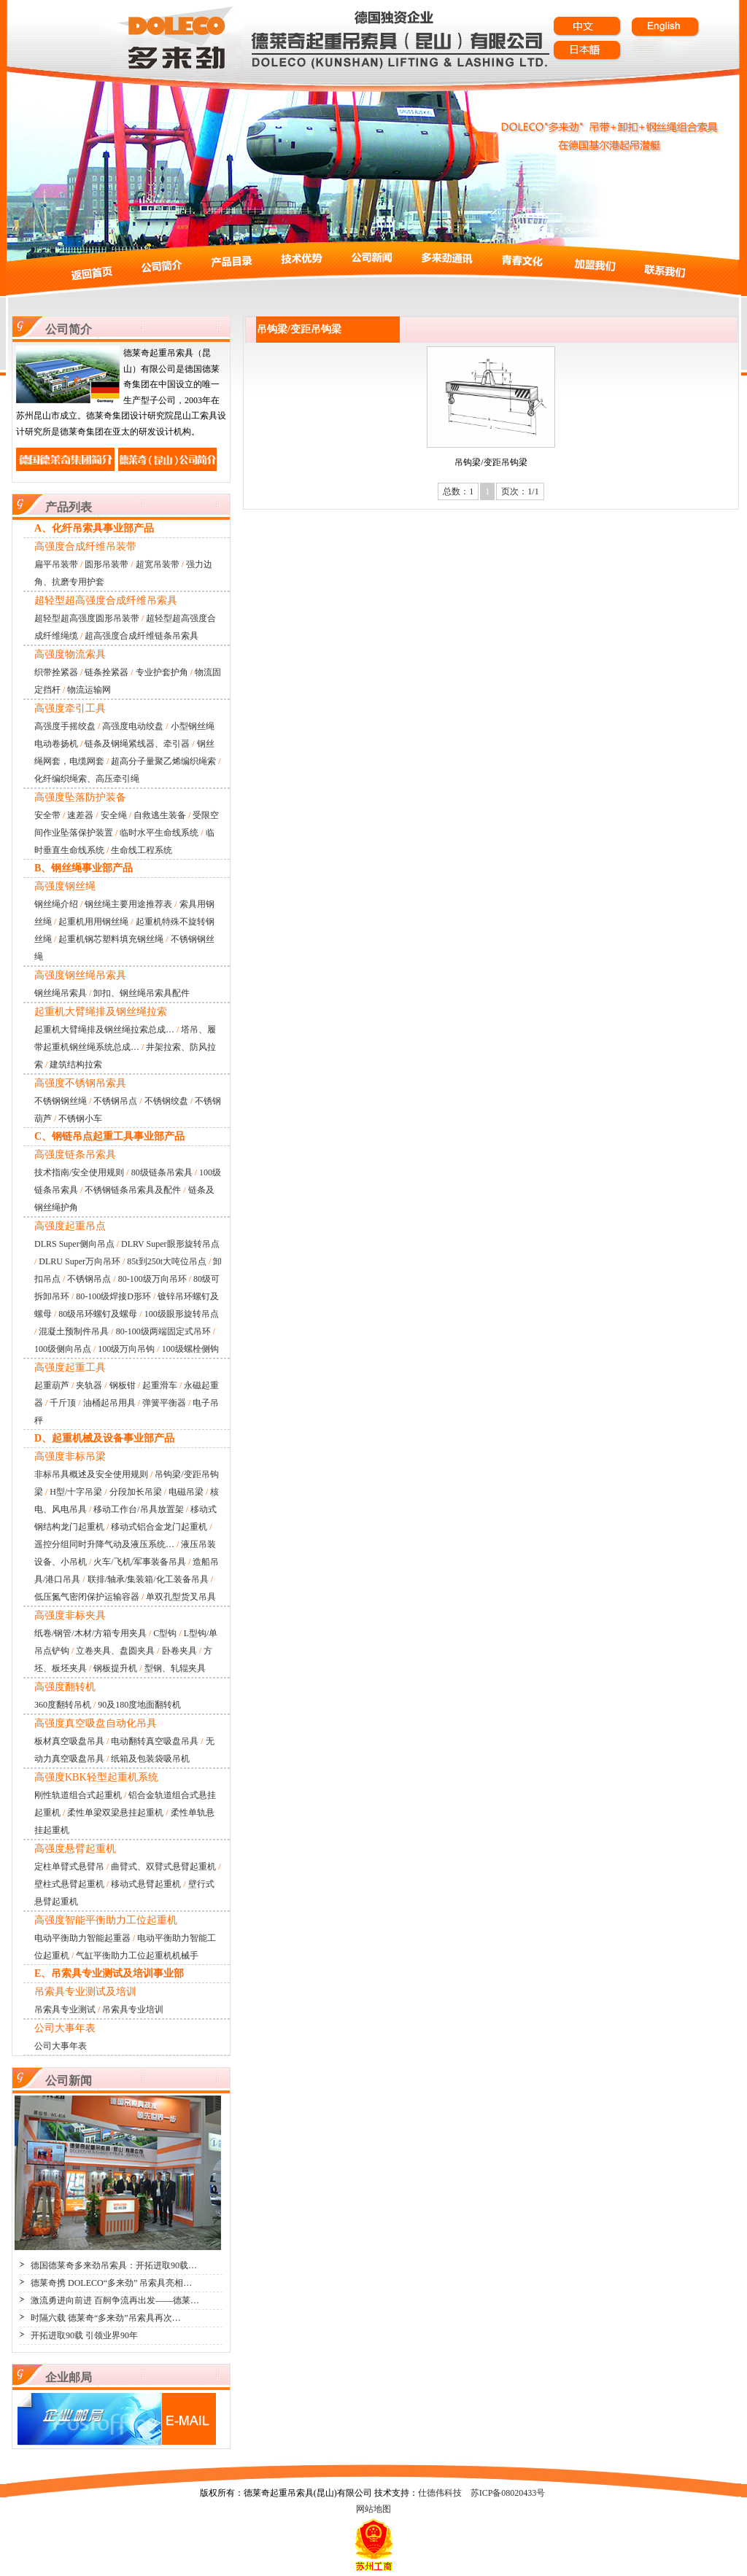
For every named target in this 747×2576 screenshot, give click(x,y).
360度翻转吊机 (62, 1705)
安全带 (47, 815)
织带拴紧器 (56, 672)
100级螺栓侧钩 (190, 1349)
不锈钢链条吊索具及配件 (133, 1190)
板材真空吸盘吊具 (69, 1741)
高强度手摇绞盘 (65, 726)
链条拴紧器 (106, 672)
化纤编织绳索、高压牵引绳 (86, 779)
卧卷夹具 (179, 1651)
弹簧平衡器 (164, 1403)
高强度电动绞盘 (132, 726)
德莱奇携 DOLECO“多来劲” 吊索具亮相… (111, 2283)
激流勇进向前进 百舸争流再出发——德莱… (115, 2300)
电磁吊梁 (186, 1492)
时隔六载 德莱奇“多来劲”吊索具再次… (106, 2318)
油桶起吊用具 (109, 1403)
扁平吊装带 (56, 564)
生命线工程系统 (141, 850)
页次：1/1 (519, 491)
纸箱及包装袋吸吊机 (150, 1759)
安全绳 (114, 815)
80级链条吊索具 (162, 1172)
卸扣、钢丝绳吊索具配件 (141, 993)
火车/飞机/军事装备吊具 (139, 1562)
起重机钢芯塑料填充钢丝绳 (110, 939)
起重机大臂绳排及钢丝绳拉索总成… (104, 1029)
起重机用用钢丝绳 (93, 922)
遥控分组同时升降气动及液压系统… (104, 1544)
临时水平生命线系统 (159, 833)
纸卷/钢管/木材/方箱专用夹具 (90, 1633)
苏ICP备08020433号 (508, 2493)
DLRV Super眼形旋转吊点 (170, 1244)
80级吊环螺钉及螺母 (97, 1314)
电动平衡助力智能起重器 (82, 1938)
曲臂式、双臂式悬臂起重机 (163, 1866)
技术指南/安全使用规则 (79, 1172)
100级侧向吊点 (62, 1349)
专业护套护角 (162, 672)
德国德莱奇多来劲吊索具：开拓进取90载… (114, 2265)
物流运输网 (89, 690)
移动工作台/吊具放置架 (138, 1509)
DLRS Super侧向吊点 (74, 1244)
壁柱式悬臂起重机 (69, 1884)
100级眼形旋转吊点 (181, 1314)
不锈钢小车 (80, 1118)
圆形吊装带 (106, 564)
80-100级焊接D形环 (113, 1296)
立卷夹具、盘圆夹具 (115, 1651)
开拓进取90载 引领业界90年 (84, 2335)
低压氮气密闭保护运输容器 (86, 1597)
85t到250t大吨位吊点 (166, 1261)
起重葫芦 (51, 1385)
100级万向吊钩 (126, 1349)
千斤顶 (63, 1403)
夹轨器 (89, 1385)
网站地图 (373, 2509)
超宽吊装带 (157, 564)
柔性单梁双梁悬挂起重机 (115, 1813)
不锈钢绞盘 (166, 1101)
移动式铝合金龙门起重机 (159, 1527)
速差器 (80, 815)
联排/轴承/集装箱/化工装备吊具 (148, 1579)
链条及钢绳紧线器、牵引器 (137, 744)
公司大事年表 (60, 2046)
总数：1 (458, 491)
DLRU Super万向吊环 (79, 1261)
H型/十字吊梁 (76, 1492)
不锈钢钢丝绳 (60, 1101)
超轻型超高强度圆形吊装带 (86, 618)
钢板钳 (122, 1385)
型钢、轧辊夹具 (175, 1668)
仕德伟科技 (440, 2493)
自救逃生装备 (159, 815)
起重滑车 (159, 1385)
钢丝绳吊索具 (60, 993)
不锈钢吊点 (115, 1101)
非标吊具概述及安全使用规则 (91, 1474)
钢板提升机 (115, 1668)
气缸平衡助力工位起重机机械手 (137, 1955)
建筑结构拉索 (76, 1064)
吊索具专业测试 (65, 2009)
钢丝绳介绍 (56, 904)
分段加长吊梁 (135, 1492)
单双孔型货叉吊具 (181, 1597)
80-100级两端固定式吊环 (163, 1331)
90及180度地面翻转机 (139, 1705)
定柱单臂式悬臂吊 (69, 1866)
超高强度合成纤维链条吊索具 (141, 636)
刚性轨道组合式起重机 (78, 1795)
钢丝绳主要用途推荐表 (128, 904)
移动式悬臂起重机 (146, 1884)
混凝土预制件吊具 (74, 1331)
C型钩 (165, 1633)
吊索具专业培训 (132, 2009)
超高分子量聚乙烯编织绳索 (163, 761)
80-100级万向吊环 (152, 1279)
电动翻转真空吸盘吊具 (154, 1741)
